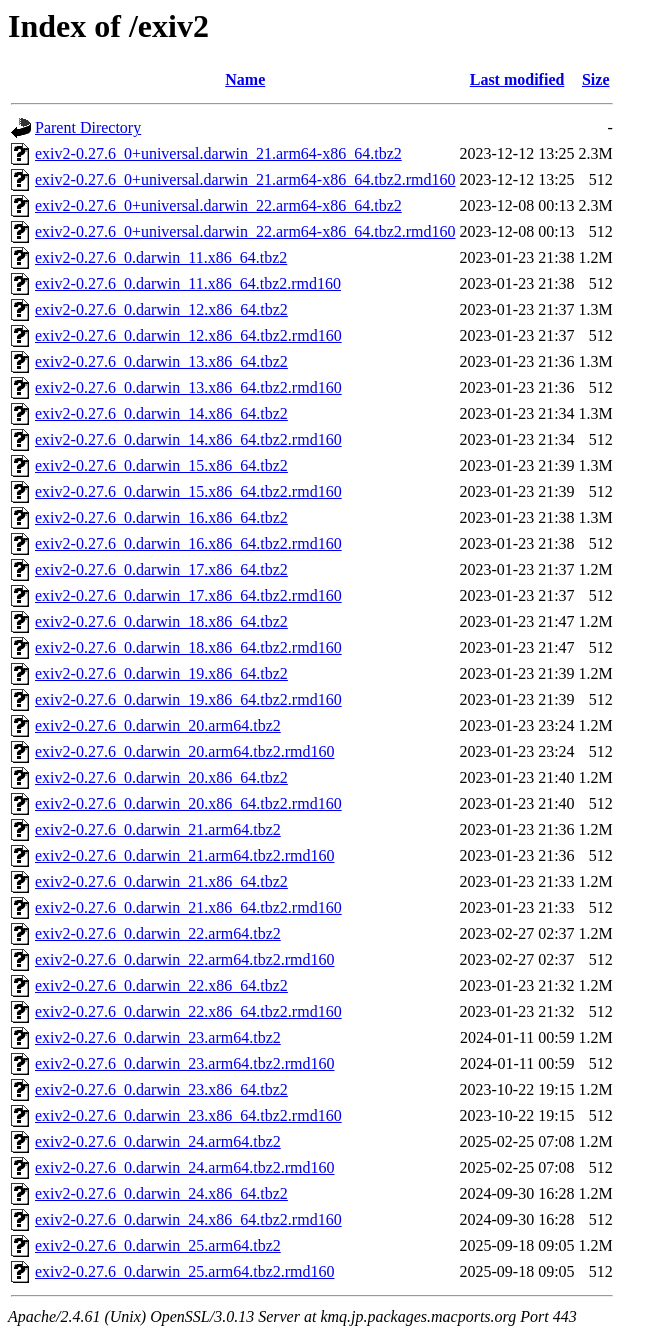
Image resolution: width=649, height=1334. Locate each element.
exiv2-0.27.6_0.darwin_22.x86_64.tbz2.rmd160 (188, 1011)
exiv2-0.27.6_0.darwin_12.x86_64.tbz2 (161, 309)
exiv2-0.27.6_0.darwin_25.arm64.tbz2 (158, 1245)
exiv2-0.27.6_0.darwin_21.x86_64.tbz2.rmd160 (188, 907)
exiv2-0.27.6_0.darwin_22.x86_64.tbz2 (161, 985)
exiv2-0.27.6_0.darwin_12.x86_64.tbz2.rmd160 (188, 335)
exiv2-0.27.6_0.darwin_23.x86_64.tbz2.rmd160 (188, 1115)
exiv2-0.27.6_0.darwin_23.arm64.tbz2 (158, 1037)
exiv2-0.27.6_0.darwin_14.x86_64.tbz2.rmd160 (188, 439)
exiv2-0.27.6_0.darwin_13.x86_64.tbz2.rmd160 (188, 387)
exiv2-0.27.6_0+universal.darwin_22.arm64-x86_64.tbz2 (218, 205)
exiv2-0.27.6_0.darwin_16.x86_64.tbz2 (161, 517)
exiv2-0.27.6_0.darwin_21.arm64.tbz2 (158, 829)
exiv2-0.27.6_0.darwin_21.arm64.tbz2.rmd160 (185, 855)
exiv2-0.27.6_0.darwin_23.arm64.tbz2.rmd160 (185, 1063)
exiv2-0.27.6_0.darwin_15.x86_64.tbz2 (161, 465)
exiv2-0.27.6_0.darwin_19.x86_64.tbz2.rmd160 (188, 699)
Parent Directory (88, 127)
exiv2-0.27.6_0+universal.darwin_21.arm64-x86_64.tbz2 (218, 153)
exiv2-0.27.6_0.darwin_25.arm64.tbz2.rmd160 (185, 1271)
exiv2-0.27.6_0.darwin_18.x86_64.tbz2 (161, 621)
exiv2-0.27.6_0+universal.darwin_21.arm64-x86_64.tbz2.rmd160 (245, 179)
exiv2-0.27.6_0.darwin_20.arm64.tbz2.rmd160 (185, 751)
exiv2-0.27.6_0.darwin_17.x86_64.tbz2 (161, 569)
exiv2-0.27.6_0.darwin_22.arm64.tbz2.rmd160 (185, 959)
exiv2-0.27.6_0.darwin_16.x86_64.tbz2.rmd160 (188, 543)
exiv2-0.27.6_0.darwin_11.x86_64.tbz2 (161, 257)
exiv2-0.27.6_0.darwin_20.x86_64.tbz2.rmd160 (188, 803)
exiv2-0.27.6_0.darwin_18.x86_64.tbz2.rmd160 (188, 647)
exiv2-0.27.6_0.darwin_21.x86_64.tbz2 (161, 881)
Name (245, 79)
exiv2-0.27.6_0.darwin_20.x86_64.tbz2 (161, 777)
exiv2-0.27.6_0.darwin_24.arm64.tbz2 (158, 1141)
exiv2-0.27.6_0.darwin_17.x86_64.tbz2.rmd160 (188, 595)
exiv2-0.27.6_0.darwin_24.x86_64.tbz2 (161, 1193)
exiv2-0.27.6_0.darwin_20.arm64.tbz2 (158, 725)
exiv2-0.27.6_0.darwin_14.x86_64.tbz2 (161, 413)
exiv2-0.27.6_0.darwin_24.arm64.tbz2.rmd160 (185, 1167)
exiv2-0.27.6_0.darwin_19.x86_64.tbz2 (161, 673)
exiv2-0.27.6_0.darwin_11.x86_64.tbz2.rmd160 (188, 283)
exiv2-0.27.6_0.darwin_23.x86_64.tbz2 (161, 1089)
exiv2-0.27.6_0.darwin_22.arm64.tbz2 (158, 933)
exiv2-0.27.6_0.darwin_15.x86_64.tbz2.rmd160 (188, 491)
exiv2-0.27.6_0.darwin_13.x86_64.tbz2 (161, 361)
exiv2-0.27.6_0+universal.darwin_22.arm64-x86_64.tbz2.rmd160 (245, 231)
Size (596, 79)
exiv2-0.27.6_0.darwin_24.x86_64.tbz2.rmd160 (188, 1219)
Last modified (517, 79)
